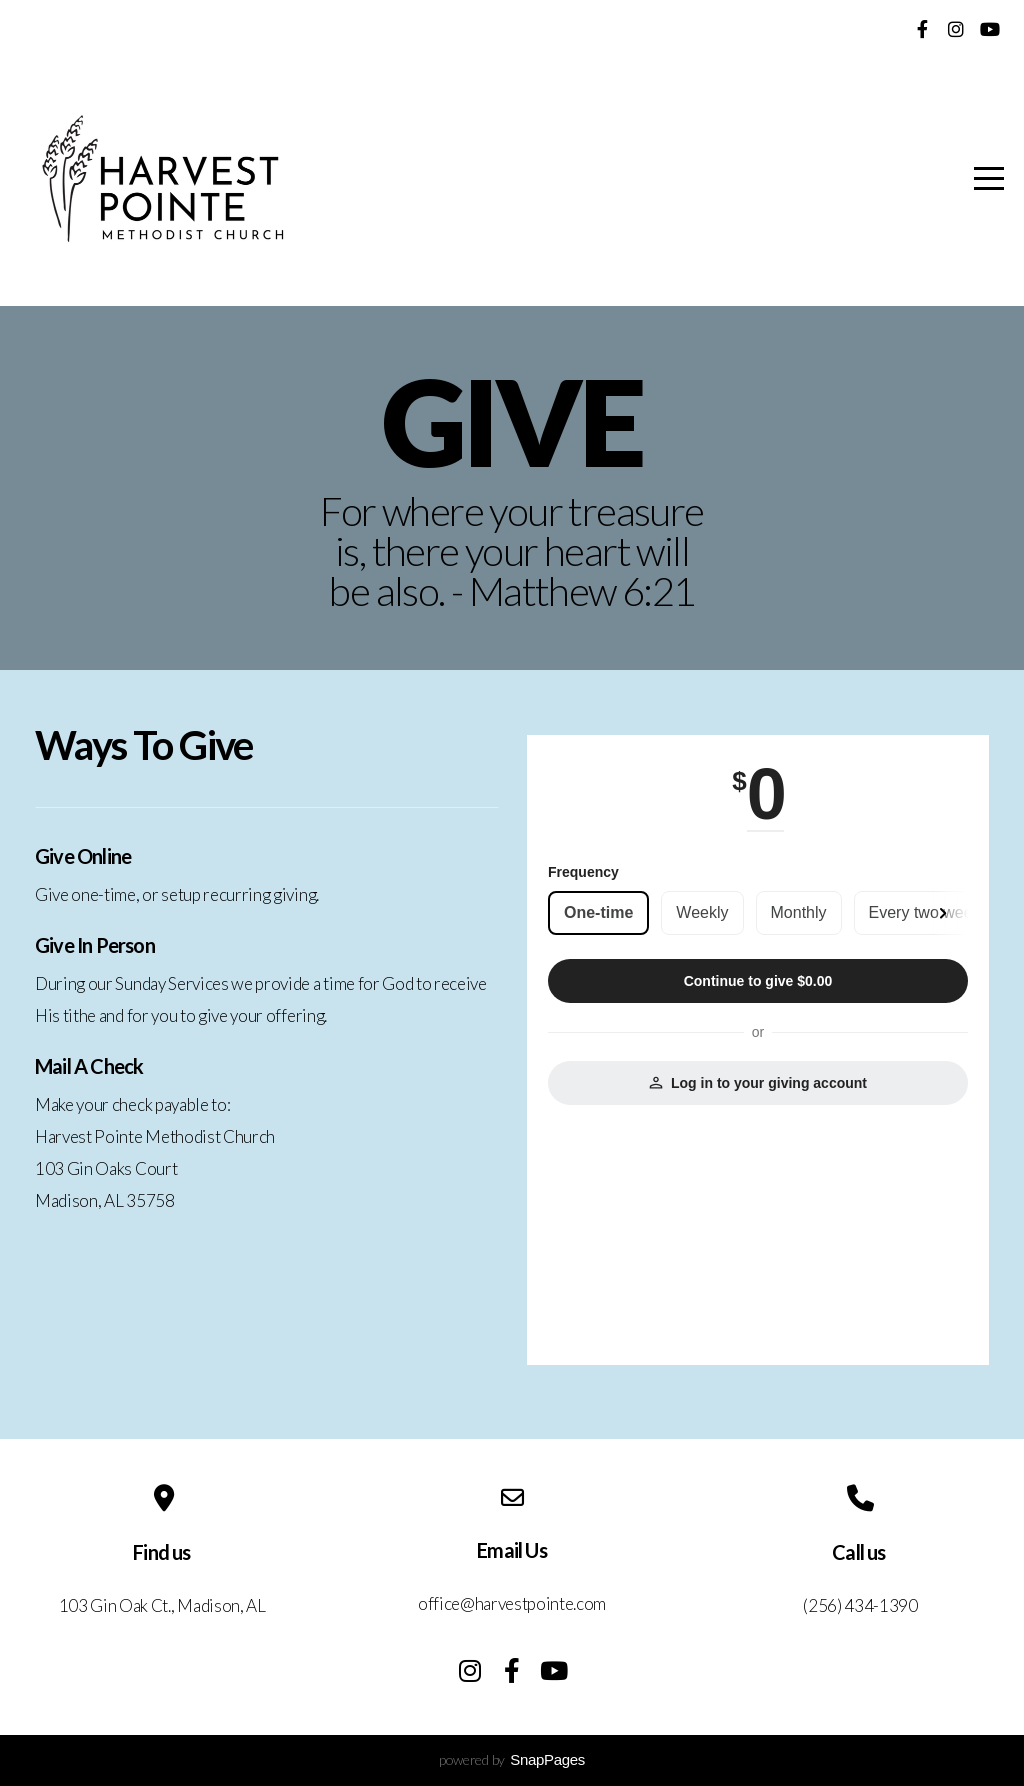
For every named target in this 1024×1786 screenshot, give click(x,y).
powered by (512, 1759)
